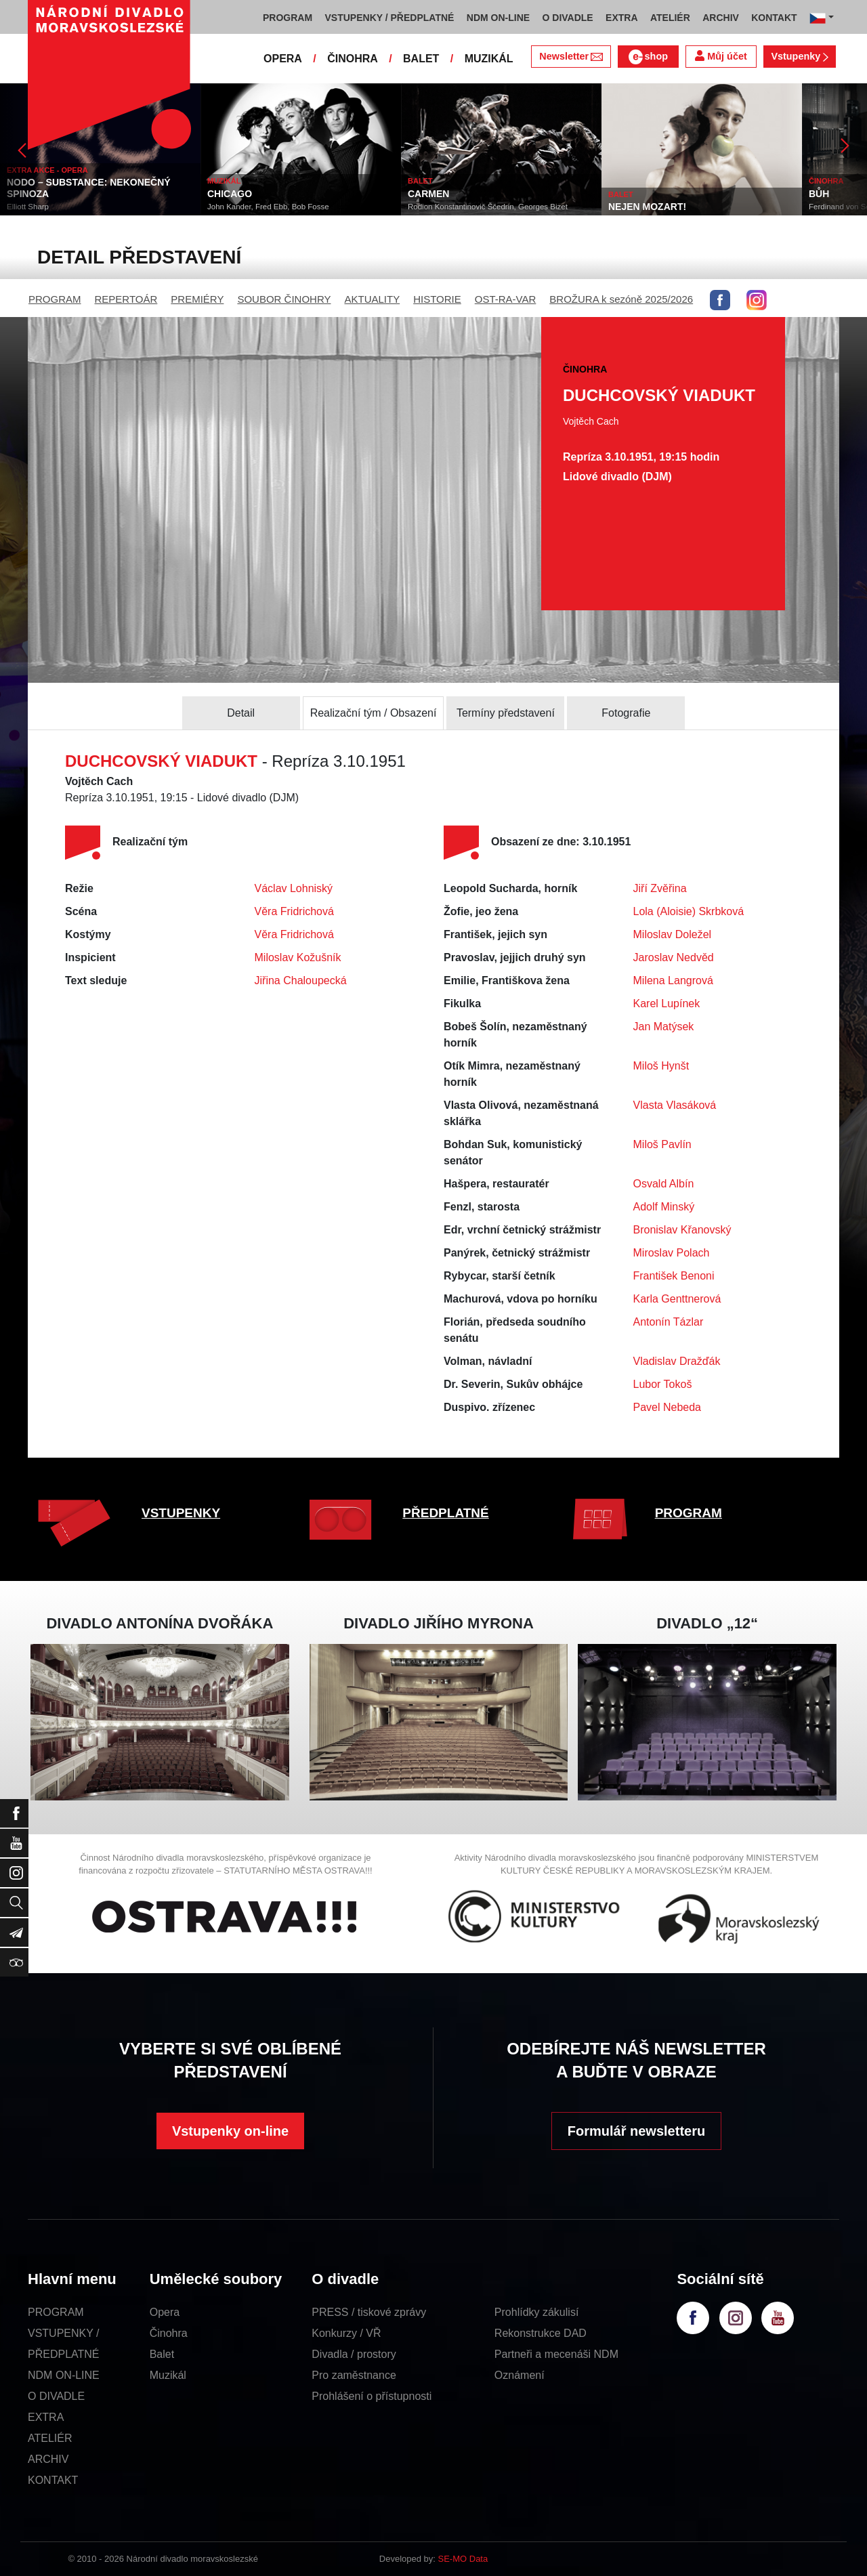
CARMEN (428, 193)
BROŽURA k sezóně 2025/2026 (621, 299)
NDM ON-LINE (64, 2375)
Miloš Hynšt (661, 1066)
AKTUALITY (372, 299)
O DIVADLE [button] (568, 17)
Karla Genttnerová (677, 1299)
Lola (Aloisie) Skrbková (688, 911)
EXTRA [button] (621, 17)
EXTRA (46, 2417)
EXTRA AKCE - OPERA (47, 170)
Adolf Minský (664, 1206)
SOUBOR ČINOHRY (284, 299)
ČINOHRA (352, 58)
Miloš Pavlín (662, 1144)
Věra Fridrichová (294, 911)
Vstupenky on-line (230, 2131)
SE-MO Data (463, 2559)
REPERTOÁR (126, 299)
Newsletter (570, 56)
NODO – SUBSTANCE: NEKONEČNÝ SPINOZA (89, 188)
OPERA (282, 58)
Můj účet (720, 56)
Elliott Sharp (28, 207)
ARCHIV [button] (720, 17)
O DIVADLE (56, 2396)
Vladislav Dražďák (677, 1361)
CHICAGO (229, 193)
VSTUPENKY (181, 1513)
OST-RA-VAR (505, 299)
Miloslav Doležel (672, 934)
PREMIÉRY (197, 299)
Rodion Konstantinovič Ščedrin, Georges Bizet (488, 207)
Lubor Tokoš (662, 1384)
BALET (421, 58)
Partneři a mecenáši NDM (556, 2354)
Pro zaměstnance (354, 2375)
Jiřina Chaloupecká (301, 980)
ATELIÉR (50, 2438)
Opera (164, 2312)
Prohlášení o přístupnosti (371, 2396)
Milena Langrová (673, 980)
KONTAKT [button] (774, 17)
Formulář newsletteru (636, 2131)
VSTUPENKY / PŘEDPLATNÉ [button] (389, 17)
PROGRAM (54, 299)
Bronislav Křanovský (682, 1230)
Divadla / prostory (354, 2354)
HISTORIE (437, 299)
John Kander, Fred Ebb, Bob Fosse (268, 207)
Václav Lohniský (294, 888)
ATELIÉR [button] (670, 17)
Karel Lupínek (666, 1003)
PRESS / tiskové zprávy (369, 2312)
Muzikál (168, 2375)
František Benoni (674, 1276)
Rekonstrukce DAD (540, 2333)
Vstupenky (799, 56)
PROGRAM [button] (287, 17)
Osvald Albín (663, 1183)
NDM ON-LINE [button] (498, 17)
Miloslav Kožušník (298, 957)
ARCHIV (48, 2459)
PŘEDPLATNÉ (445, 1513)
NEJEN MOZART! (647, 206)
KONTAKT (53, 2480)
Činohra (169, 2333)
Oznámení (519, 2375)
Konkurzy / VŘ (346, 2333)
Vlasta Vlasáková (675, 1105)
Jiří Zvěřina (660, 888)
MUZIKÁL (489, 58)
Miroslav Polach (671, 1253)
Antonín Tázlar (668, 1322)
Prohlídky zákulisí (536, 2312)
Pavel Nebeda (667, 1407)
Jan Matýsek (663, 1026)
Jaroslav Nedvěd (673, 957)
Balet (162, 2354)
